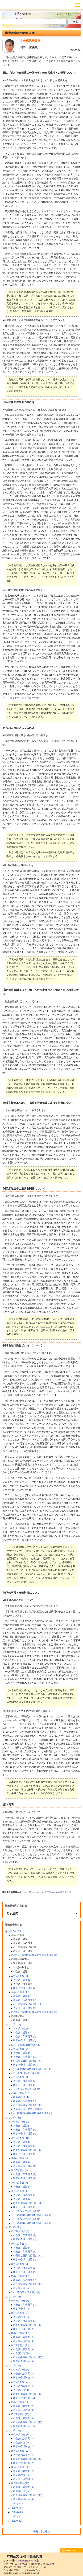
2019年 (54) (15, 2227)
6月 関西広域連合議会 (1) (25, 2073)
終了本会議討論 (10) (24, 2397)
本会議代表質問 (63, 1892)
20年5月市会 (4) (19, 2170)
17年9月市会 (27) (20, 2382)
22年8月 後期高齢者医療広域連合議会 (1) (34, 1955)
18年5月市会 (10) (20, 2333)
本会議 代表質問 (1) (24, 2129)
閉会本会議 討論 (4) (24, 2008)
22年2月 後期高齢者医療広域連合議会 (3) (34, 2012)
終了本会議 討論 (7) (24, 2085)
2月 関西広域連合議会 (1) (25, 2089)
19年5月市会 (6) (19, 2264)
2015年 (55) (17, 2503)
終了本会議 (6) (21, 2288)
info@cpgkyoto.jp (28, 2560)
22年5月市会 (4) (19, 1976)
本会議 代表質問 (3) (24, 2101)
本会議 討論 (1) (22, 1996)
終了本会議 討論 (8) (24, 2064)
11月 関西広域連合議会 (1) (26, 2044)
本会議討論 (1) (21, 2317)
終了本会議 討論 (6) (24, 2040)
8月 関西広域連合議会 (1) (25, 2211)
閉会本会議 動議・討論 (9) (28, 2109)
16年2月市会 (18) (20, 2483)
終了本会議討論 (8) (23, 2341)
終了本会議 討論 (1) (24, 2166)
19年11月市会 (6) (20, 2231)
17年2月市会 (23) (20, 2414)
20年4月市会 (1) (19, 2182)
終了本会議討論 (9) (23, 2329)
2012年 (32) (17, 2516)
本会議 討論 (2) (22, 1980)
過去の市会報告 (41, 2531)
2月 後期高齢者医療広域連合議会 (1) (31, 2113)
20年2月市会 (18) (20, 2191)
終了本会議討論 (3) (23, 2377)
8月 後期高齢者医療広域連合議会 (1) (31, 2069)
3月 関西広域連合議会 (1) (25, 2219)
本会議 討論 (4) (22, 2052)
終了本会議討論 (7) (23, 2446)
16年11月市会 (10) (20, 2434)
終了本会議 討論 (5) (24, 2133)
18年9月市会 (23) (20, 2313)
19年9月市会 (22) (20, 2243)
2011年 (35, 1892)
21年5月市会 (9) (19, 2077)
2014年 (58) (17, 2508)
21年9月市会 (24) (20, 2048)
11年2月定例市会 (47, 1892)
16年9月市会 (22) (20, 2451)
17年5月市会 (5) (19, 2402)
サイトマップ (64, 13)
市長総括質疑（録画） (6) (27, 2004)
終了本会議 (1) (21, 2308)
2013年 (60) (17, 2512)
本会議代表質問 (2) (23, 2337)
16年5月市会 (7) (19, 2467)
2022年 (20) (15, 1931)
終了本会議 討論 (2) (24, 1987)
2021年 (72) (15, 2024)
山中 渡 (27, 1892)
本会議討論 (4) (21, 2097)
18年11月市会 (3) (20, 2300)
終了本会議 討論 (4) (24, 2154)
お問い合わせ (23, 13)
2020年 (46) (15, 2117)
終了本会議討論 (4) (23, 2479)
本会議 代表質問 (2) (24, 2000)
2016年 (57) (15, 2430)
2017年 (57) (15, 2365)
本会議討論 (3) (21, 2353)
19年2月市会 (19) (20, 2276)
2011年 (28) (17, 2521)
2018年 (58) (15, 2296)
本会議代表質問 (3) (23, 2349)
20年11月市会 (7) (20, 2121)
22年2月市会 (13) (20, 1992)
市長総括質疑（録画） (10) (27, 2060)
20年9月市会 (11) (20, 2138)
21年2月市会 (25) (20, 2093)
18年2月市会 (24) (20, 2345)
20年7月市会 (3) (19, 2158)
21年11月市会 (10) (20, 2028)
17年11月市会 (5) (20, 2369)
